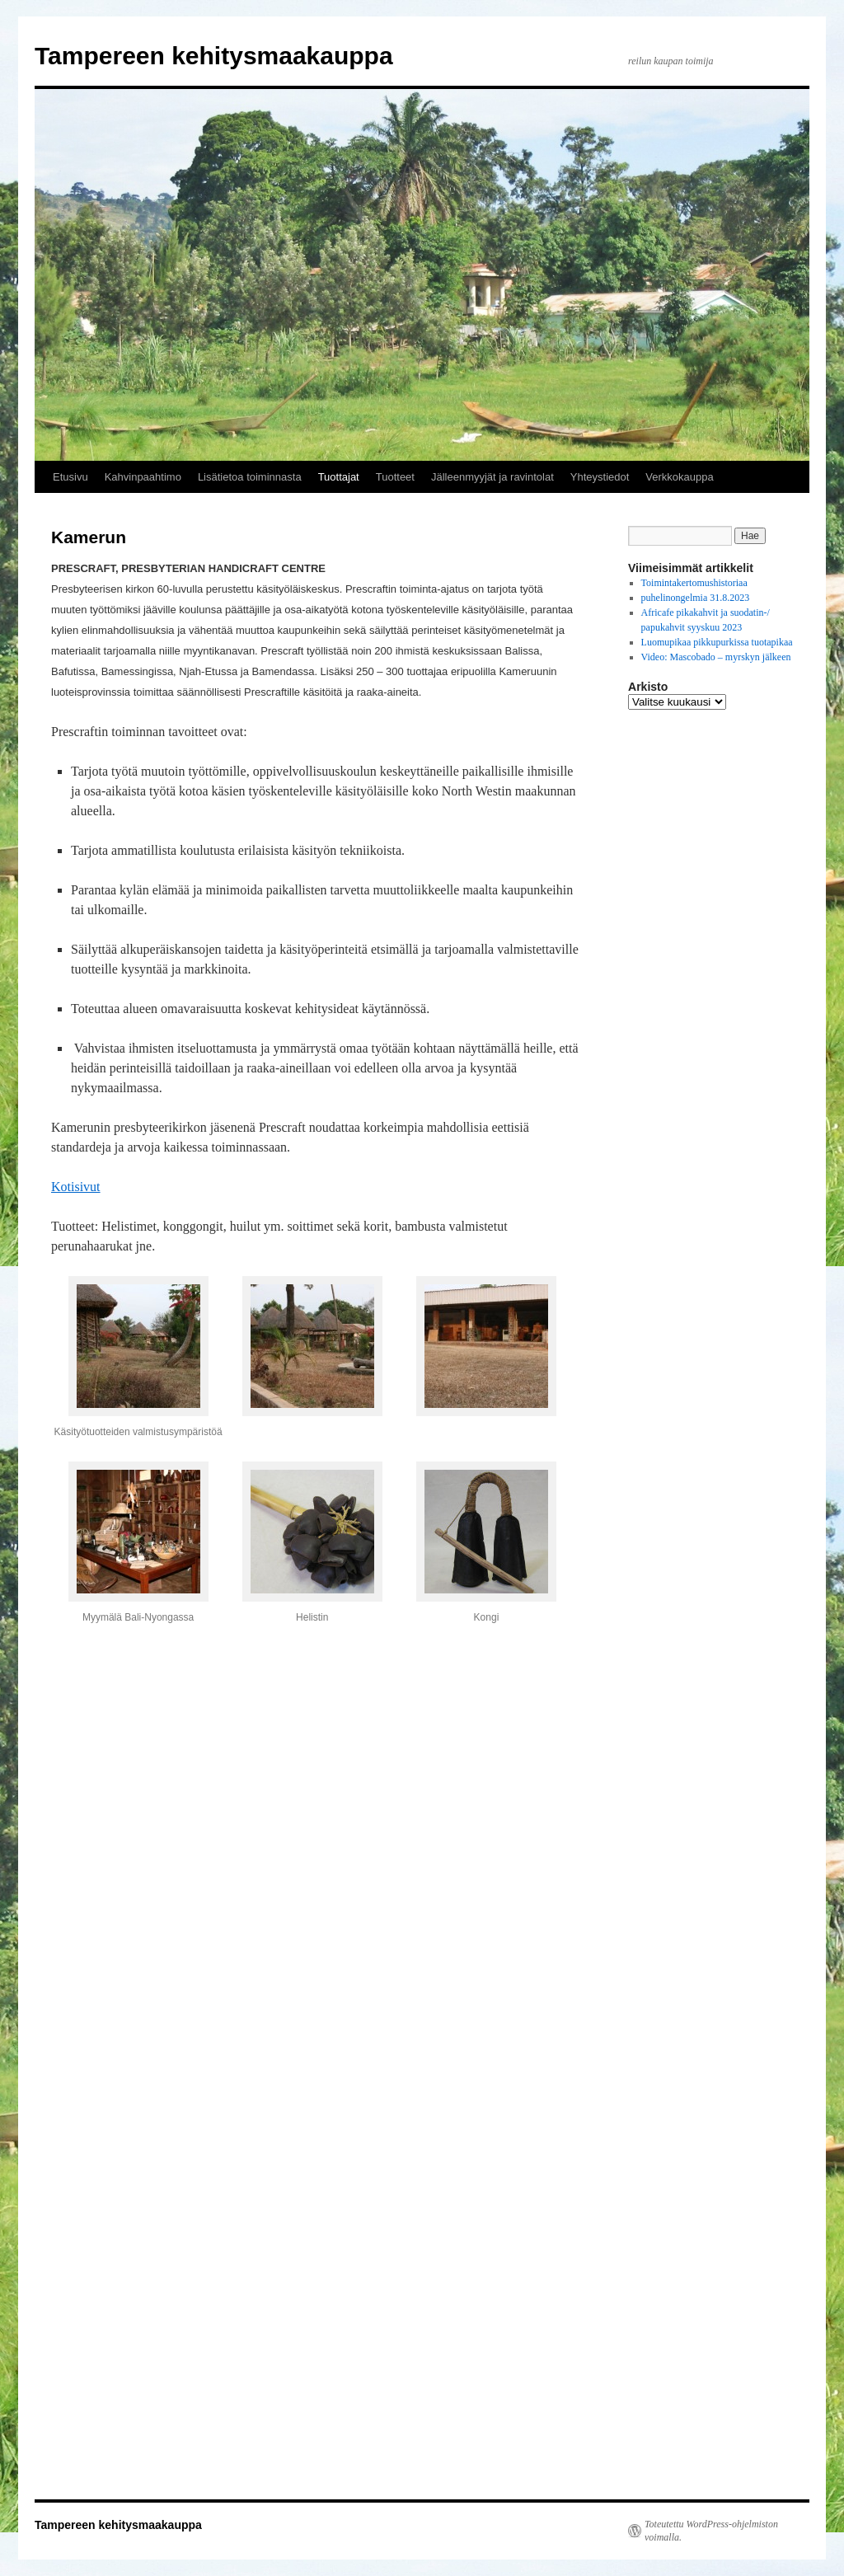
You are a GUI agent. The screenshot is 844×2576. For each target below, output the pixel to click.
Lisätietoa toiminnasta (250, 477)
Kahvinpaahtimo (143, 477)
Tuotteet (395, 477)
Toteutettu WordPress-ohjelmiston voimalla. (711, 2530)
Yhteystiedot (600, 477)
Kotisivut (76, 1187)
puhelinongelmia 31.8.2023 (695, 597)
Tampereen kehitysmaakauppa (214, 55)
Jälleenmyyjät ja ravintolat (492, 477)
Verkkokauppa (679, 477)
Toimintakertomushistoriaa (694, 583)
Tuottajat (338, 477)
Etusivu (70, 477)
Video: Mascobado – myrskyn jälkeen (716, 657)
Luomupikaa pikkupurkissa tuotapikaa (717, 642)
